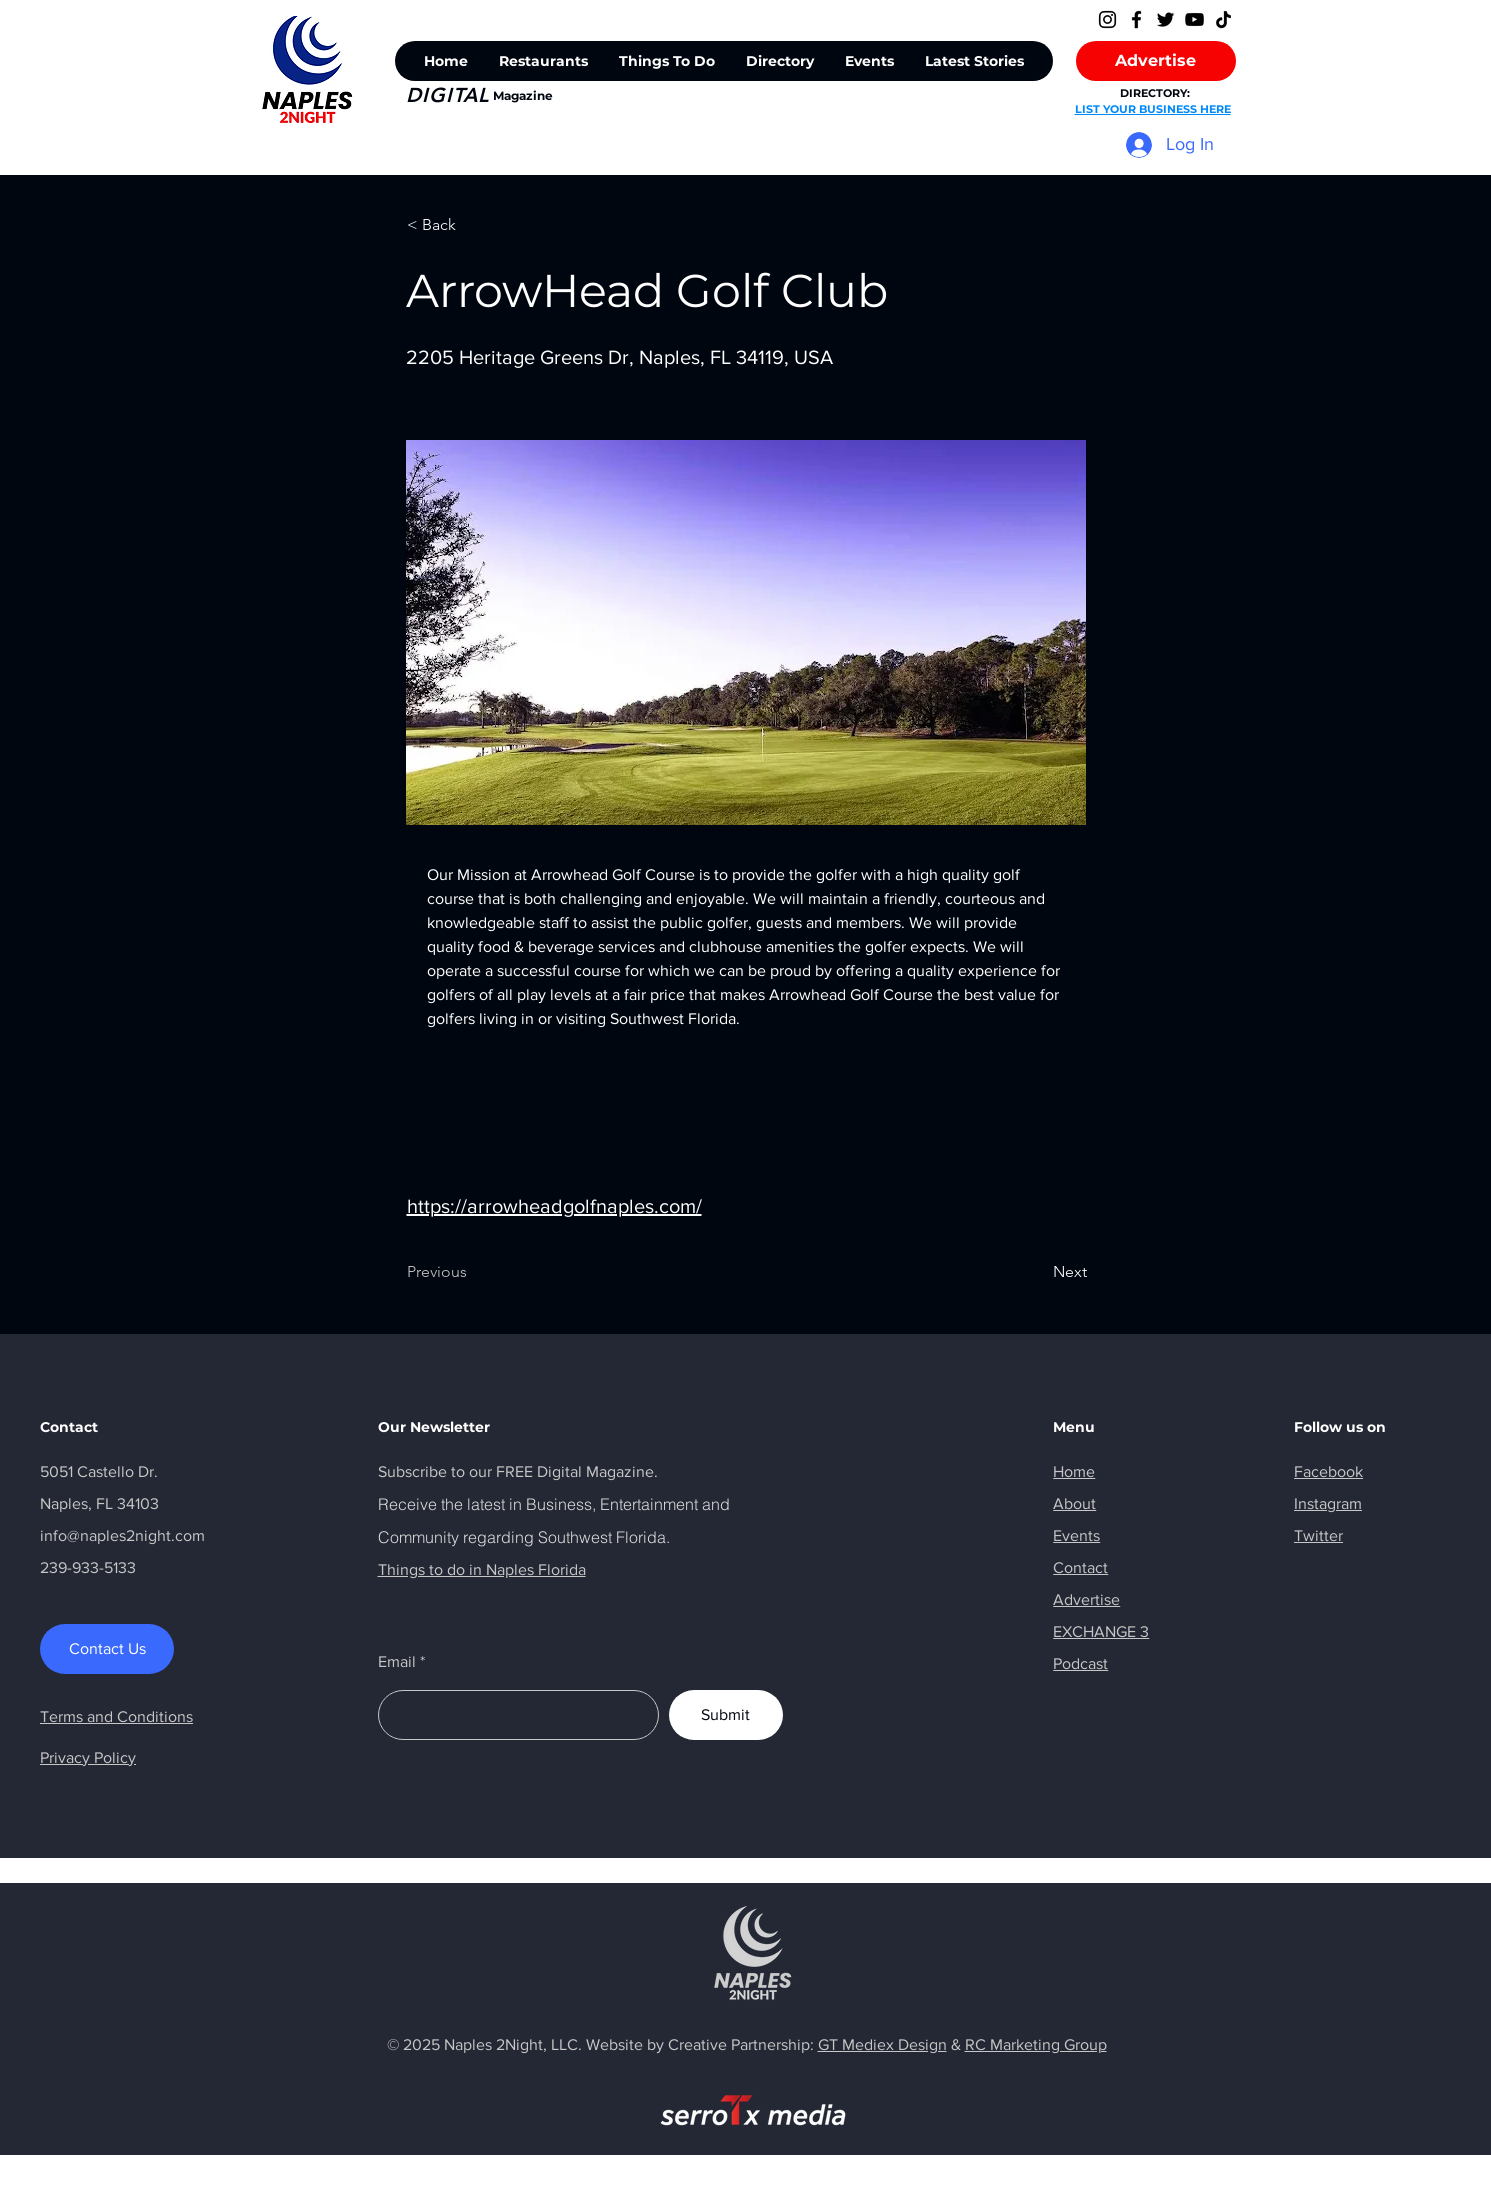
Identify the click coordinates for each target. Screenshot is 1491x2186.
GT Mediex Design (882, 2044)
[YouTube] (1194, 19)
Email (397, 1662)
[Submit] (726, 1715)
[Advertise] (1156, 61)
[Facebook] (1136, 19)
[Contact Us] (107, 1649)
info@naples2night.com (122, 1535)
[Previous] (473, 1272)
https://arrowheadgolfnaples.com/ (554, 1206)
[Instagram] (1107, 19)
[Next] (1037, 1272)
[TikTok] (1223, 19)
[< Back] (473, 225)
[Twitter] (1165, 19)
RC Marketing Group (1036, 2044)
